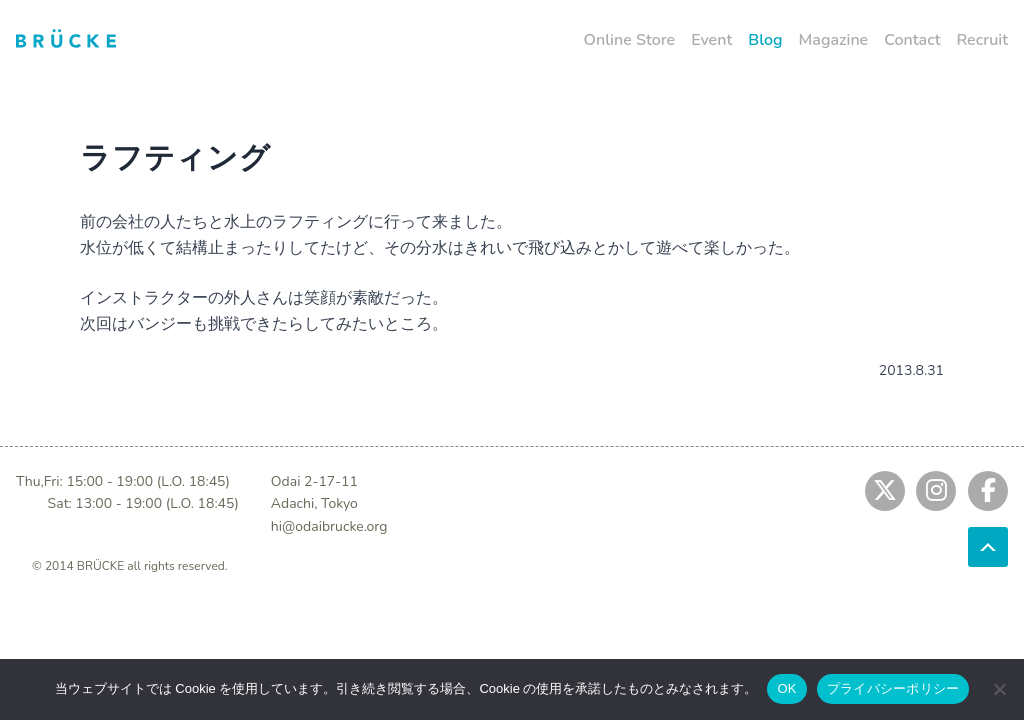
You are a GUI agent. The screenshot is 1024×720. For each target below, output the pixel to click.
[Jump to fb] (988, 491)
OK (786, 688)
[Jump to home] (66, 38)
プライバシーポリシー (893, 688)
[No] (999, 689)
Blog (765, 40)
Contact (912, 40)
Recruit (982, 40)
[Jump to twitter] (885, 491)
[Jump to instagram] (936, 491)
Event (711, 40)
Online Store (630, 40)
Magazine (834, 40)
